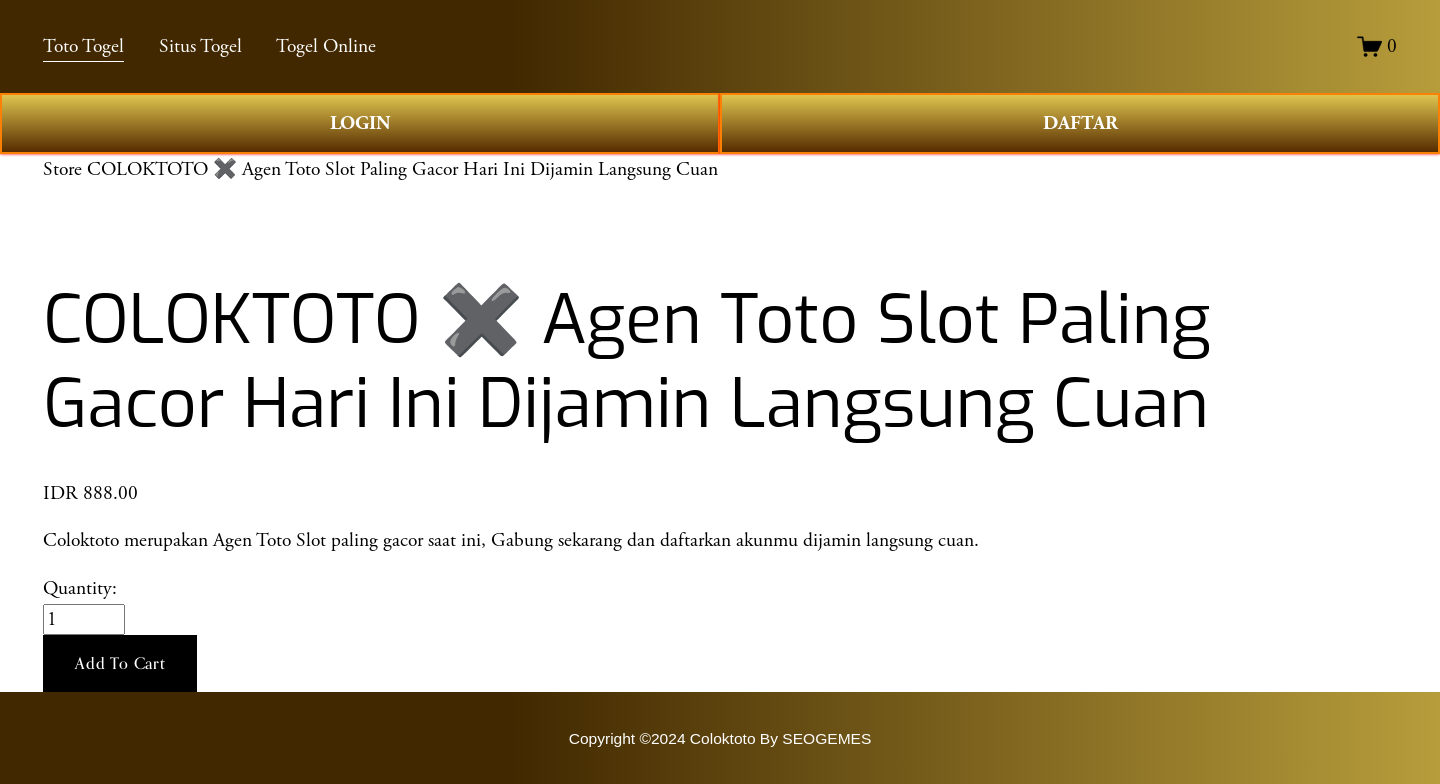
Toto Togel (83, 46)
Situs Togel (200, 46)
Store (62, 169)
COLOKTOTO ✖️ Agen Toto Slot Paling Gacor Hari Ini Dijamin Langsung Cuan (402, 169)
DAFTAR (1080, 123)
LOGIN (360, 123)
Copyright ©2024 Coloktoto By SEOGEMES (720, 738)
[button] (120, 664)
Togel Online (326, 46)
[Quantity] (84, 619)
